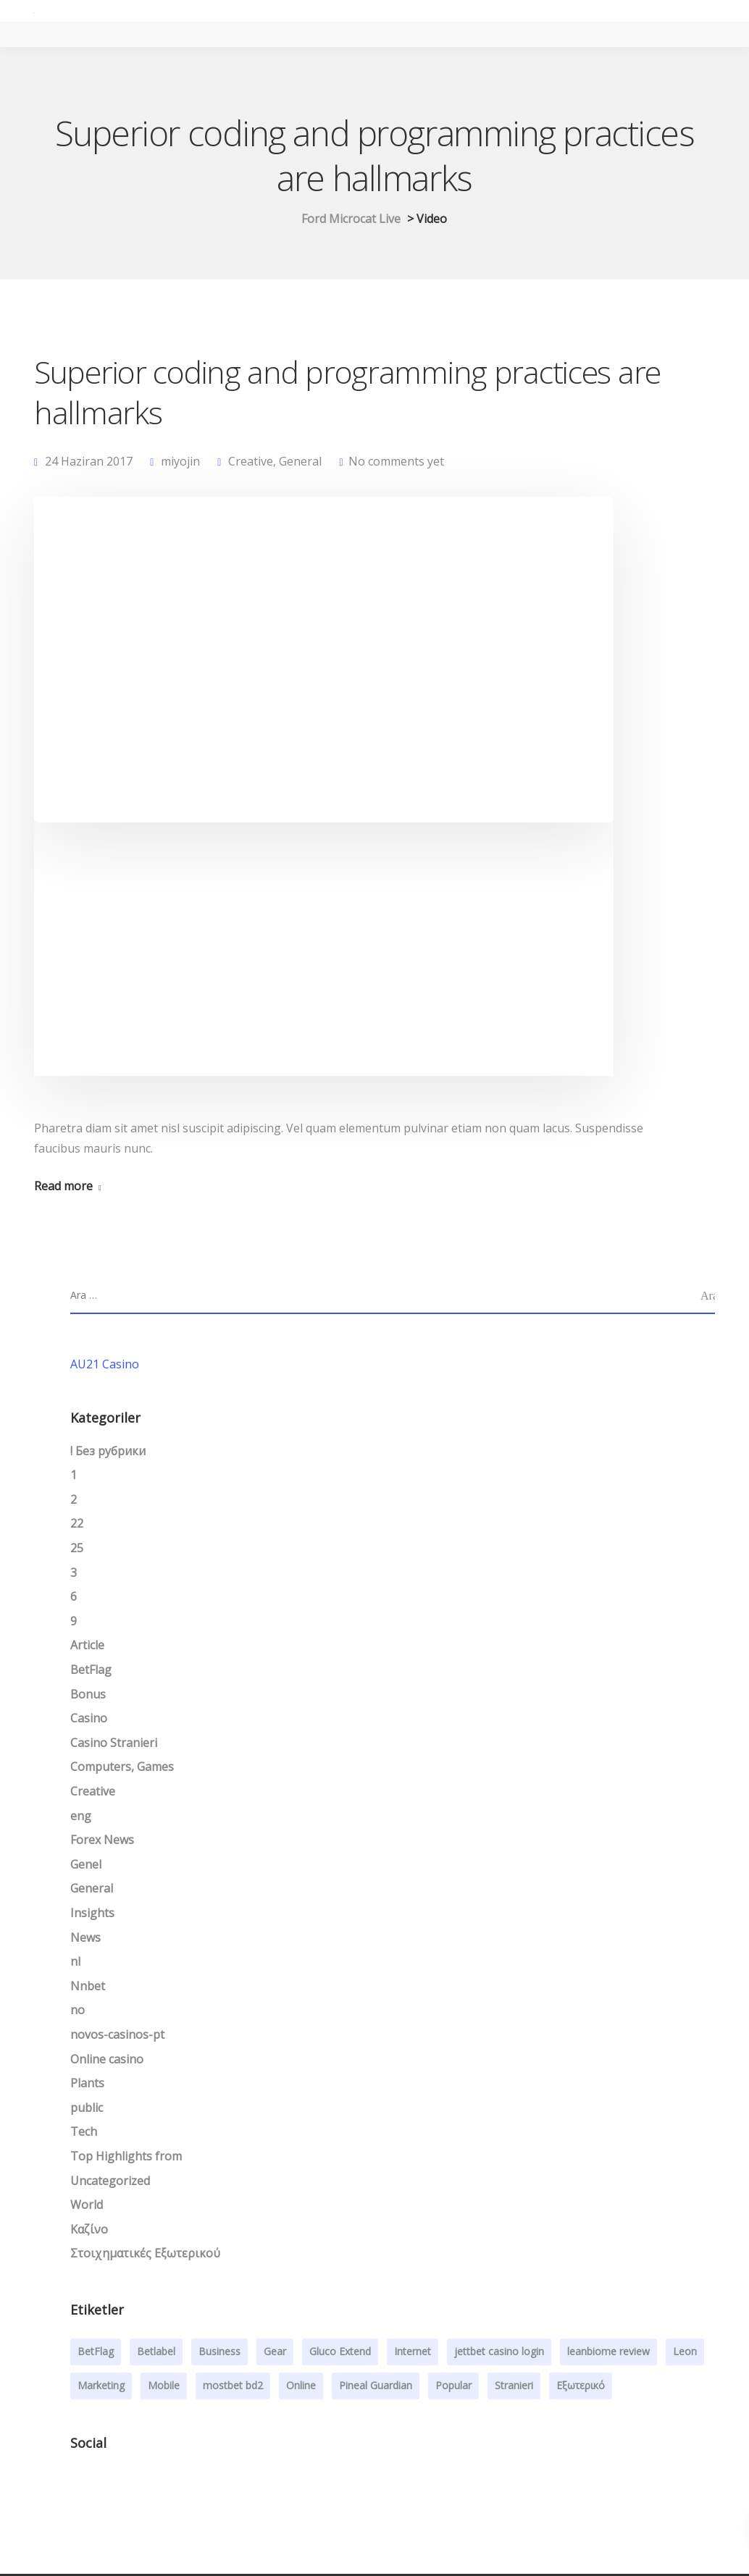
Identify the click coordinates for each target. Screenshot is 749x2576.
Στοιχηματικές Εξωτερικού (145, 2255)
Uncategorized (110, 2182)
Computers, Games (122, 1769)
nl (75, 1963)
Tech (83, 2134)
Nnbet (87, 1988)
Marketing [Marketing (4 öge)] (101, 2387)
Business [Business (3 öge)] (219, 2353)
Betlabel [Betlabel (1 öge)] (156, 2353)
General (300, 462)
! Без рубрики (108, 1453)
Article (87, 1647)
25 (76, 1550)
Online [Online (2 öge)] (301, 2387)
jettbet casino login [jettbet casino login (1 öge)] (499, 2353)
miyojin (180, 462)
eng (80, 1817)
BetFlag (91, 1672)
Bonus (88, 1696)
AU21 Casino (104, 1366)
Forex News (102, 1842)
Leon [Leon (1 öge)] (685, 2353)
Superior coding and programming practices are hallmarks (347, 392)
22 (76, 1525)
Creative (250, 462)
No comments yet (396, 462)
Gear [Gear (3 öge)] (275, 2353)
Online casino (106, 2060)
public (86, 2110)
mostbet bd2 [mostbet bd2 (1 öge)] (233, 2387)
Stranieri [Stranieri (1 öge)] (514, 2387)
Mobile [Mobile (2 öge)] (164, 2387)
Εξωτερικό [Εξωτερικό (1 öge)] (580, 2387)
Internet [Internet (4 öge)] (412, 2353)
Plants (87, 2085)
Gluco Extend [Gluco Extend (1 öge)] (340, 2353)
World (86, 2207)
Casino (88, 1720)
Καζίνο (89, 2231)
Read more (63, 1188)
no (77, 2012)
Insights (92, 1915)
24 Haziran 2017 (89, 462)
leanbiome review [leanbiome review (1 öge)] (608, 2353)
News (85, 1939)
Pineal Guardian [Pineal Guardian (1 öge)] (375, 2387)
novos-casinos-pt (117, 2037)
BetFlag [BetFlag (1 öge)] (96, 2353)
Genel (85, 1866)
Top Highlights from (126, 2158)
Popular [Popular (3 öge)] (453, 2387)
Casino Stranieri (113, 1745)
